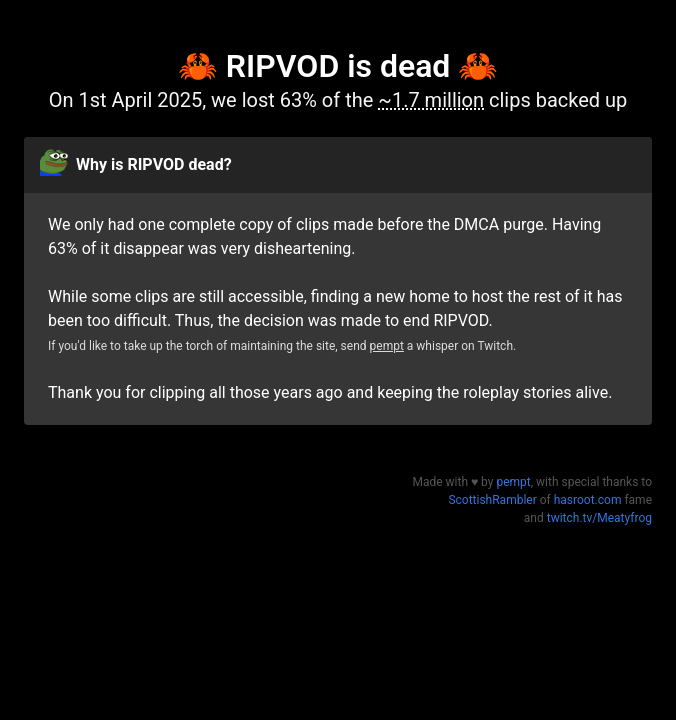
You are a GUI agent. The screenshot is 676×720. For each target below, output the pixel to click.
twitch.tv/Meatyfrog (599, 518)
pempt (387, 346)
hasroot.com (588, 500)
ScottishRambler (492, 500)
